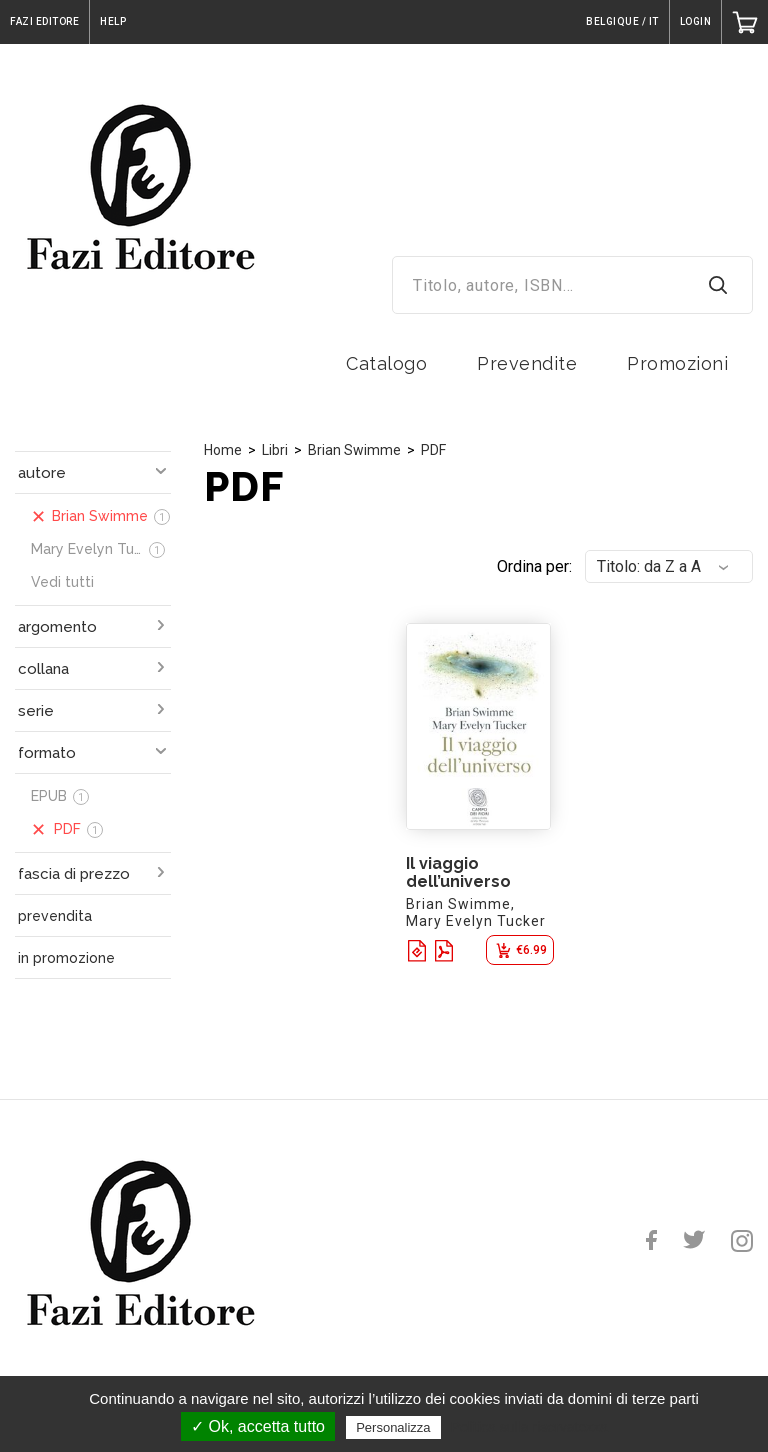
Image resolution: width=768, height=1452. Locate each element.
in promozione (66, 958)
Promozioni (677, 363)
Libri (275, 450)
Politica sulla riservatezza (529, 1427)
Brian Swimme (354, 450)
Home (223, 450)
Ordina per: (534, 566)
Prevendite (527, 363)
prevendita (55, 916)
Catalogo (386, 363)
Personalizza (393, 1427)
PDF (433, 450)
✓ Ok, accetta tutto (258, 1426)
